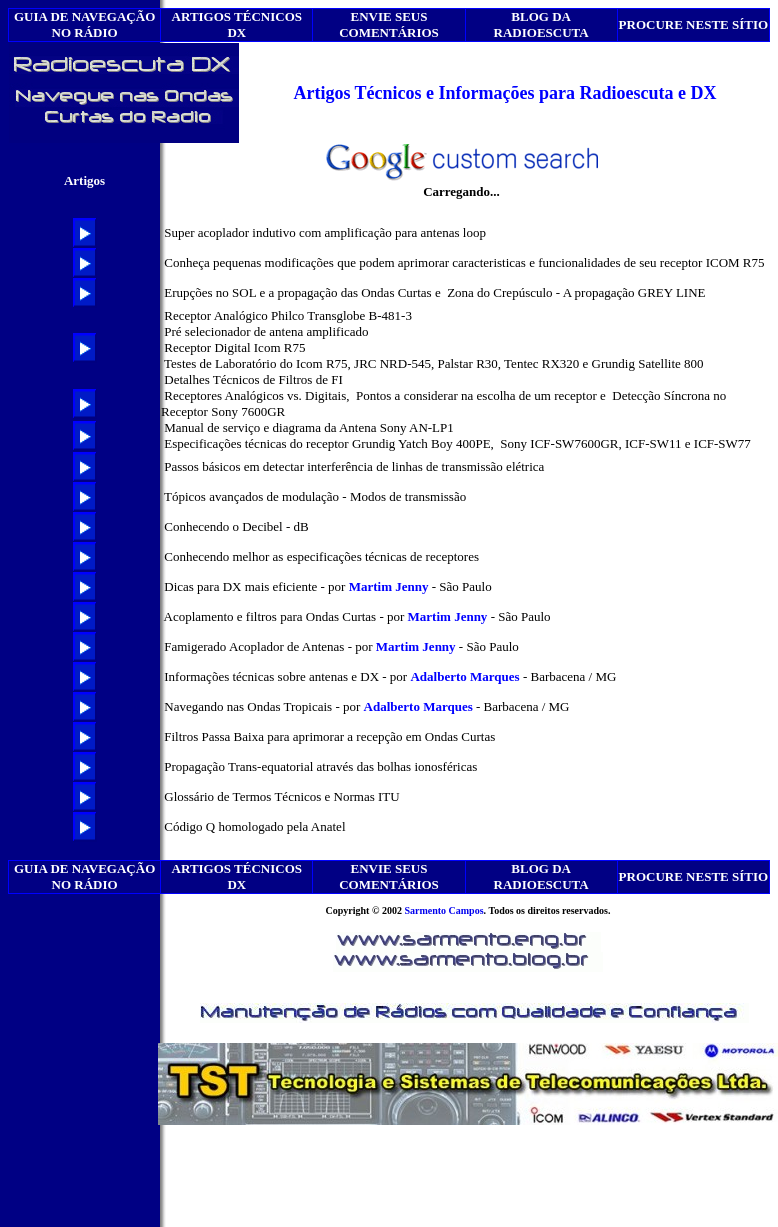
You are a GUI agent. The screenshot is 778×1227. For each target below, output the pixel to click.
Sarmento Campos (443, 910)
